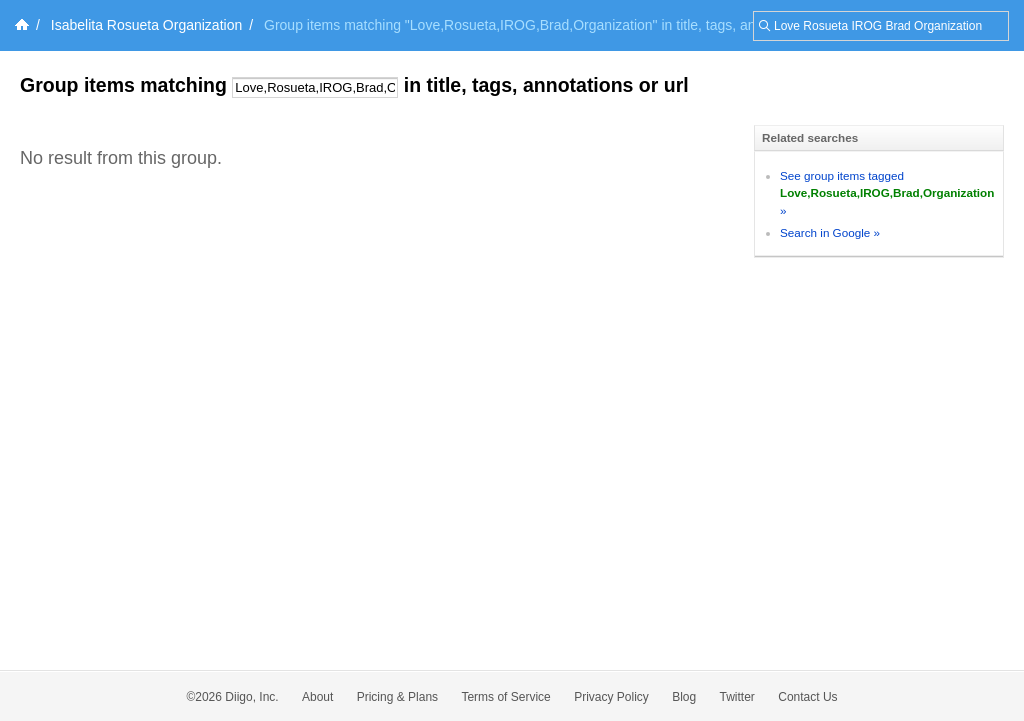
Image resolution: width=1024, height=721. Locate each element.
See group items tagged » (887, 193)
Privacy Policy (611, 697)
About (317, 697)
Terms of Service (505, 697)
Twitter (737, 697)
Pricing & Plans (397, 697)
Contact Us (807, 697)
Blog (684, 697)
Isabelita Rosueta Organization (146, 25)
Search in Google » (830, 232)
